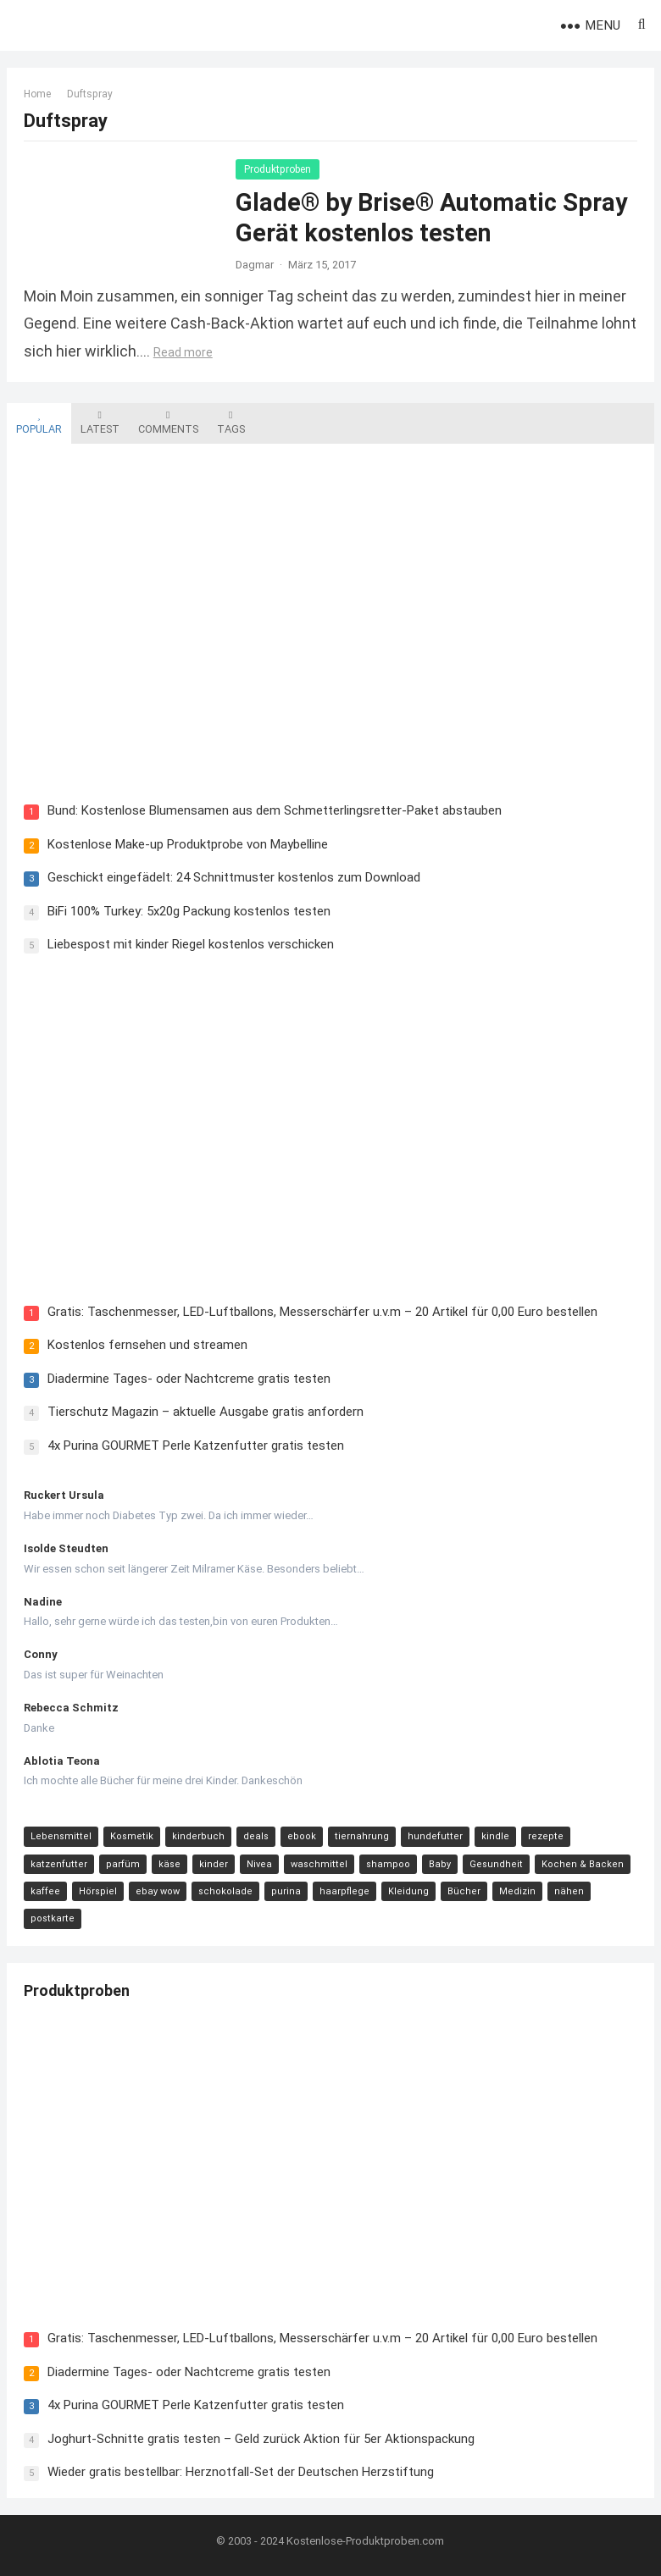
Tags (231, 422)
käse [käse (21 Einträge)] (169, 1864)
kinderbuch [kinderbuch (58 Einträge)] (198, 1836)
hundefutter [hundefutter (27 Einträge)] (435, 1836)
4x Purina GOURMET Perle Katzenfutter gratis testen (195, 1445)
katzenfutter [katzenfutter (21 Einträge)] (59, 1864)
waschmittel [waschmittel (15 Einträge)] (319, 1864)
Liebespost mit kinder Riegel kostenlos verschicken (190, 944)
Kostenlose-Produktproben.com (365, 2541)
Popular (39, 422)
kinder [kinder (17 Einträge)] (213, 1864)
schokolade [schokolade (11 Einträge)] (225, 1891)
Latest (100, 422)
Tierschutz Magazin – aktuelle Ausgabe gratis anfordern (205, 1411)
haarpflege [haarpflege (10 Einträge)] (344, 1891)
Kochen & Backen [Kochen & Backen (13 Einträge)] (583, 1864)
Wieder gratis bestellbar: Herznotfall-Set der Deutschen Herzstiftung (240, 2471)
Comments (168, 422)
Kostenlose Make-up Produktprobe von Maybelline (187, 844)
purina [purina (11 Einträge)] (286, 1891)
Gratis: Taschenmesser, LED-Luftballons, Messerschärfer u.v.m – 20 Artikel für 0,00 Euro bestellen (322, 1311)
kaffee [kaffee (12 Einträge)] (45, 1891)
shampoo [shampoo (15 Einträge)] (388, 1864)
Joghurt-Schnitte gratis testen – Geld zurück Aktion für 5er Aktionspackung (261, 2438)
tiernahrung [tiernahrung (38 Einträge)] (362, 1836)
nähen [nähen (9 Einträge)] (569, 1891)
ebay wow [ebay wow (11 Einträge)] (158, 1891)
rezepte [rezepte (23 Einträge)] (546, 1836)
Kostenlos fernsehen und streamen (147, 1344)
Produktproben (277, 169)
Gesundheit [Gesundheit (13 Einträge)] (496, 1864)
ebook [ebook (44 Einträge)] (301, 1836)
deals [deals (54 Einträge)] (256, 1836)
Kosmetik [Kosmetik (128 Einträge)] (131, 1836)
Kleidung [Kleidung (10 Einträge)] (408, 1891)
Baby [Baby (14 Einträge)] (440, 1864)
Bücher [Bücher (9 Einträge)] (463, 1891)
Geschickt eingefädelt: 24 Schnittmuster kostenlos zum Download (233, 877)
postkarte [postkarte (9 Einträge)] (53, 1919)
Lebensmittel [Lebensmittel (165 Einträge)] (61, 1836)
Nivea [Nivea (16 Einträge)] (259, 1864)
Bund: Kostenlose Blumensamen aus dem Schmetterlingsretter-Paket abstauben (274, 810)
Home (37, 94)
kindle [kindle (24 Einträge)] (495, 1836)
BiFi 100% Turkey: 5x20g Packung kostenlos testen (188, 911)
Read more (183, 352)
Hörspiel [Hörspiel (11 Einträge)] (98, 1891)
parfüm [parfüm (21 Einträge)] (123, 1864)
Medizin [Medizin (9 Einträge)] (517, 1891)
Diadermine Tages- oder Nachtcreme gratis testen (188, 1378)
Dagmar (255, 264)
